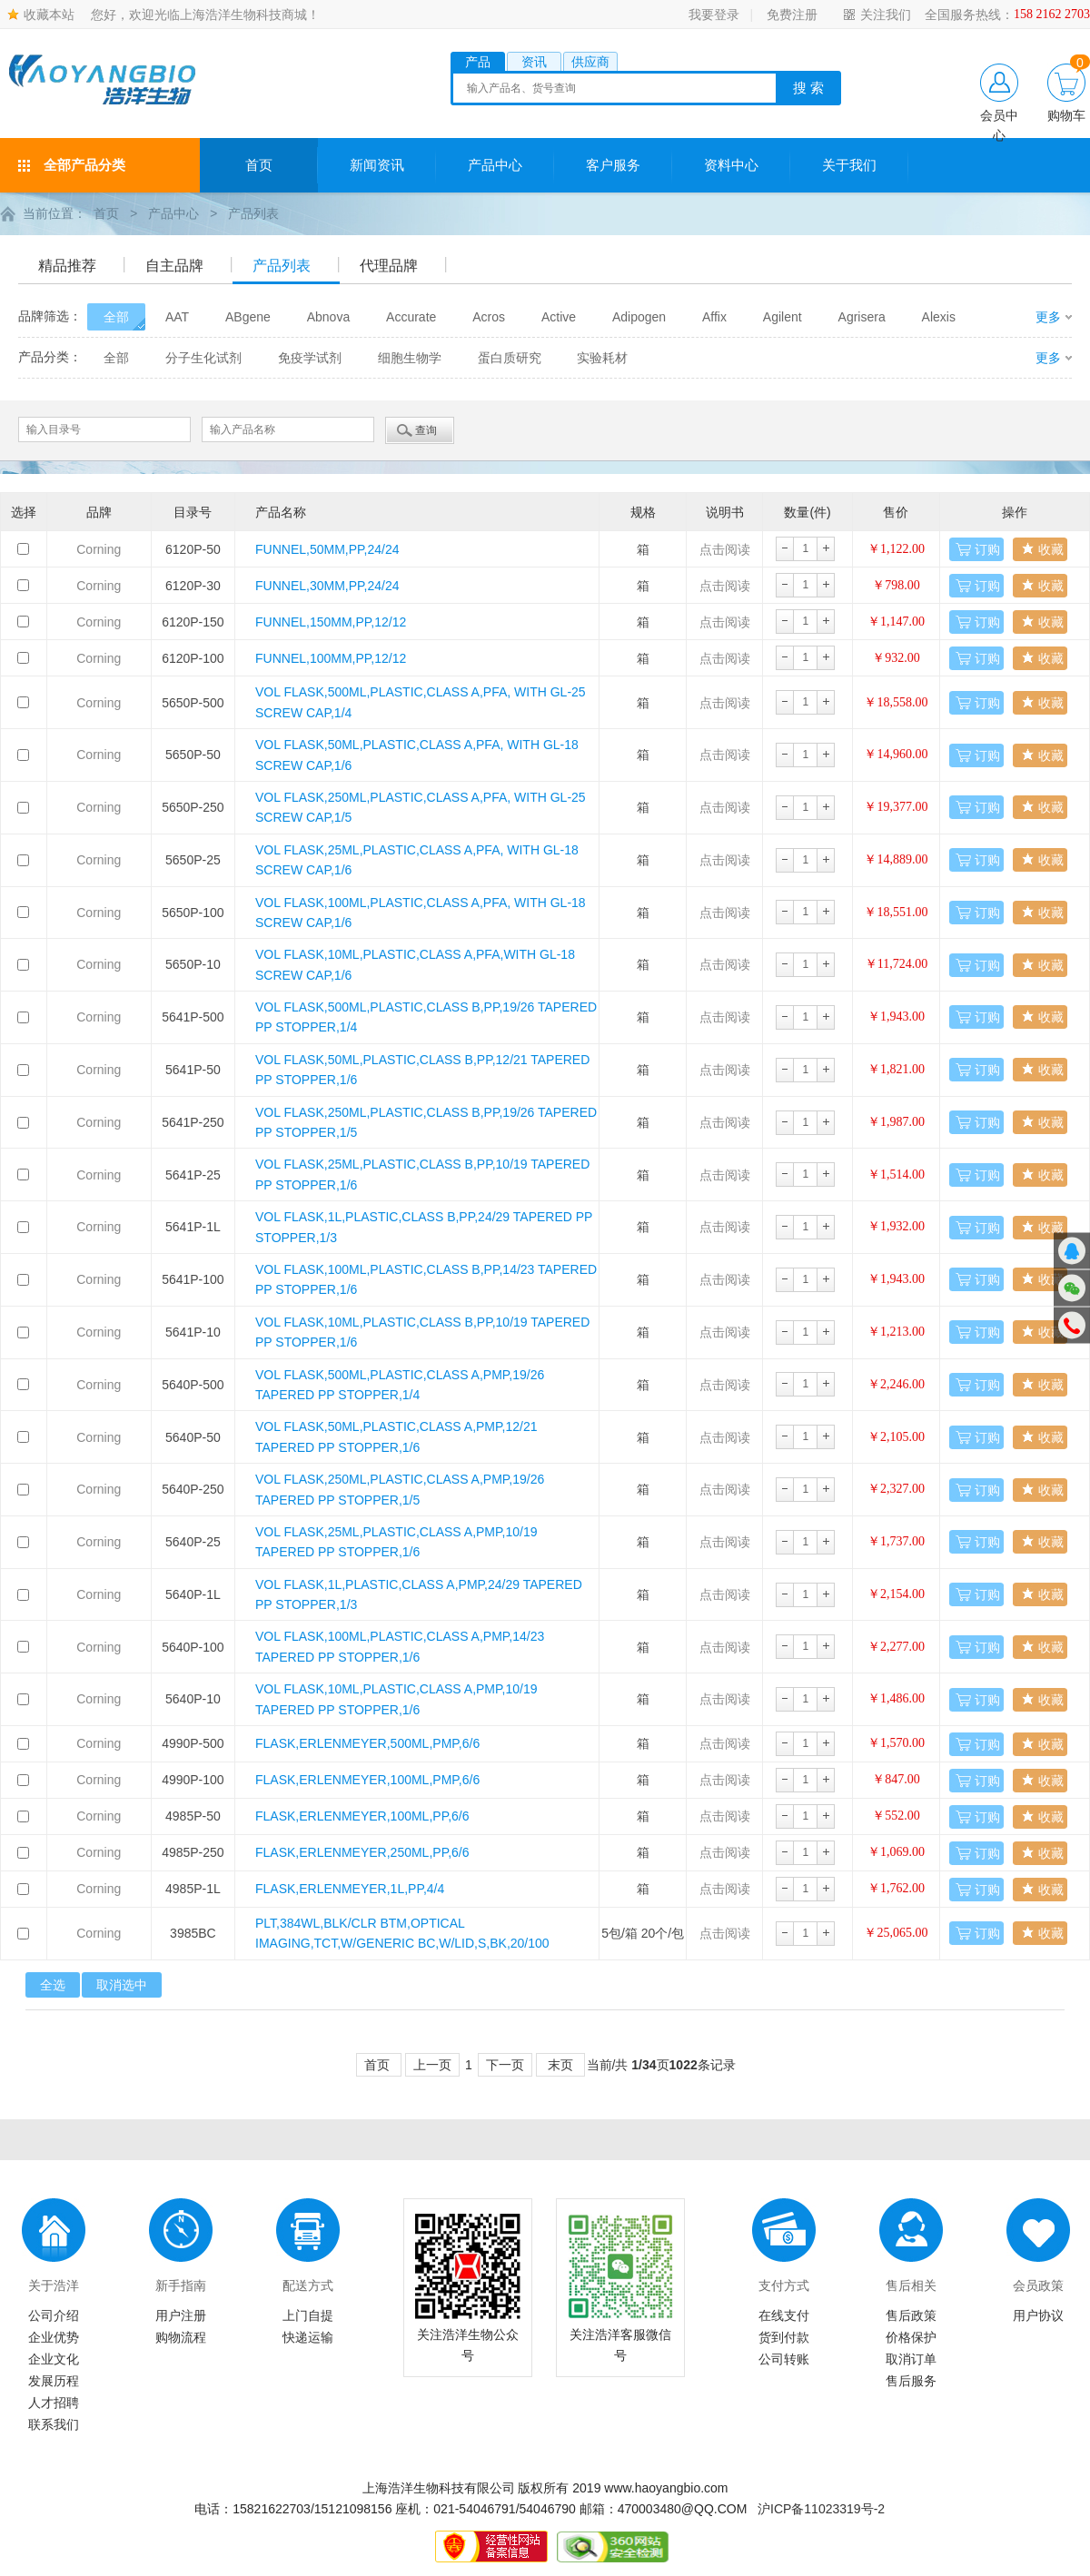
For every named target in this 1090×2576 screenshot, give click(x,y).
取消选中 (121, 1984)
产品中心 (495, 165)
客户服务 (613, 165)
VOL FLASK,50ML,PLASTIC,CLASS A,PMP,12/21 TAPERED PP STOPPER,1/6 (396, 1435)
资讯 (534, 61)
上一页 (432, 2064)
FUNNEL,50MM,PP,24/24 (327, 548)
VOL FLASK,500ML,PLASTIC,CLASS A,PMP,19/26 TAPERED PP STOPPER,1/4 (399, 1384)
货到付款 (783, 2336)
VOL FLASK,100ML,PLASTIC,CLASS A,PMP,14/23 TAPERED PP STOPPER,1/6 (399, 1645)
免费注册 (792, 14)
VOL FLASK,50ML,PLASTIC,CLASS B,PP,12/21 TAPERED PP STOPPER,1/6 (422, 1068)
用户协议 (1038, 2314)
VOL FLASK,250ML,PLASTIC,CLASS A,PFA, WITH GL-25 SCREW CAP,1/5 (420, 806)
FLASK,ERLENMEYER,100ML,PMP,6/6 (367, 1779)
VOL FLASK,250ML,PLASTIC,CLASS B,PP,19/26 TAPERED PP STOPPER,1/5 (426, 1121)
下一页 (505, 2064)
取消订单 (911, 2358)
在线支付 (783, 2314)
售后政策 (911, 2314)
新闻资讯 (377, 165)
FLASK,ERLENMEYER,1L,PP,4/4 (349, 1887)
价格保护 (911, 2336)
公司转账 (783, 2358)
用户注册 (180, 2314)
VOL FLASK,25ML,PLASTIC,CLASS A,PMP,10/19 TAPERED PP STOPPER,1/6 (396, 1541)
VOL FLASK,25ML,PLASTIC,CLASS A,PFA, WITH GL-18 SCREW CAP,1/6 (417, 859)
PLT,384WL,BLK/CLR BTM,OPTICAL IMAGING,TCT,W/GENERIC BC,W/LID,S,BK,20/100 (402, 1932)
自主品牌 (174, 264)
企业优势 (53, 2336)
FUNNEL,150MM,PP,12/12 (330, 621)
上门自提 (307, 2314)
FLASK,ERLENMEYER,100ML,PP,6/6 (362, 1815)
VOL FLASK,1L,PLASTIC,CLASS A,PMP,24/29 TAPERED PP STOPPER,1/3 (418, 1593)
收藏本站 (49, 14)
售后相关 (911, 2285)
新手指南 (180, 2285)
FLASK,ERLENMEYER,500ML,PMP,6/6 (367, 1742)
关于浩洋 (53, 2285)
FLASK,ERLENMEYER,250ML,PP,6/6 (362, 1851)
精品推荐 (67, 264)
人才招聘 (53, 2401)
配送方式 (307, 2285)
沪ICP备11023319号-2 (821, 2508)
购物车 (1066, 115)
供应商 (590, 61)
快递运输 (307, 2336)
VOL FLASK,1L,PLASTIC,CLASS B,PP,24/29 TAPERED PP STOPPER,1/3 (423, 1226)
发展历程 (53, 2380)
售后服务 (911, 2380)
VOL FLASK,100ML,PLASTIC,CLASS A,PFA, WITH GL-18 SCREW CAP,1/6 (420, 911)
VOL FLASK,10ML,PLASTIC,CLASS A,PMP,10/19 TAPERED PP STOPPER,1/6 (396, 1698)
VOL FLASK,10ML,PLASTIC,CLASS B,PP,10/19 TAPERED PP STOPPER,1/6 (422, 1331)
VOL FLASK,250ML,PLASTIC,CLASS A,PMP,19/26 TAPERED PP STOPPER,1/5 (399, 1488)
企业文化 (53, 2358)
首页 (258, 165)
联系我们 (53, 2423)
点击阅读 (724, 548)
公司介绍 (53, 2314)
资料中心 (731, 165)
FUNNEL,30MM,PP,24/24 (327, 584)
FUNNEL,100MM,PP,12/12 (330, 657)
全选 (52, 1984)
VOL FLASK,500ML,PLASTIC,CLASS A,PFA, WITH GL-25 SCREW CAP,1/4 (420, 701)
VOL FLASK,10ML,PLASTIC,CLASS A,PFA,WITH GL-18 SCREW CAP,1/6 (415, 963)
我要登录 (714, 14)
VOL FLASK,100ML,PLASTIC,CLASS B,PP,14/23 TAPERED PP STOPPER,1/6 (426, 1278)
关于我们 (849, 165)
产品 (477, 61)
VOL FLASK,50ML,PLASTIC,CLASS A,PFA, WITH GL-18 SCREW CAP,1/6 (417, 753)
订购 (987, 548)
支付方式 (783, 2285)
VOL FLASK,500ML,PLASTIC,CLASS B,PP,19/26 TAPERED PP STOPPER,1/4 (426, 1016)
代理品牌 (389, 264)
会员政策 (1038, 2285)
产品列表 (253, 213)
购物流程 (180, 2336)
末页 (560, 2064)
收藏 (1051, 548)
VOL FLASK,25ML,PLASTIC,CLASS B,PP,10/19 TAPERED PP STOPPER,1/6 (422, 1173)
